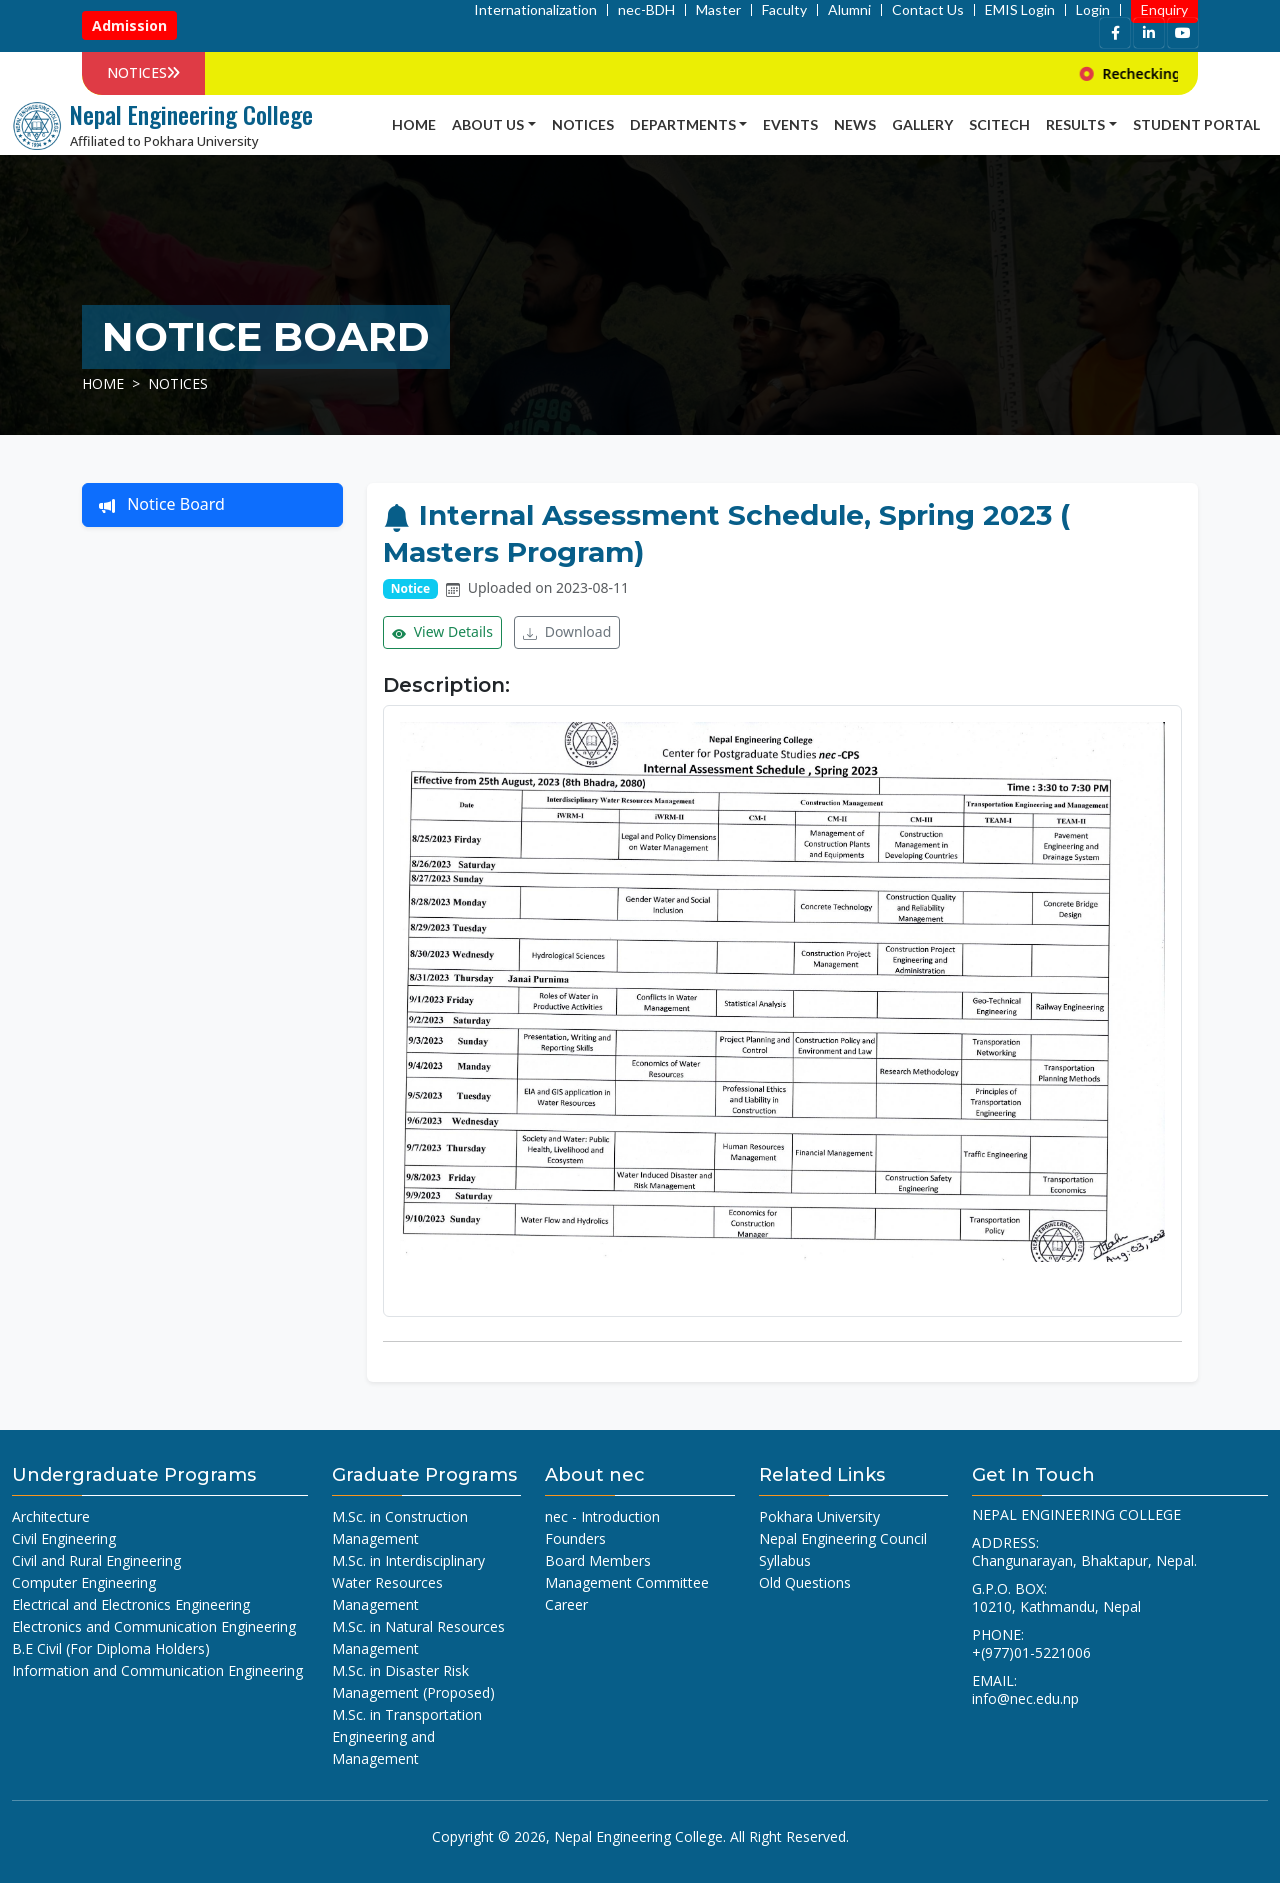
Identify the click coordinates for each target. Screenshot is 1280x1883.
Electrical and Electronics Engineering (131, 1604)
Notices (583, 124)
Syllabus (785, 1560)
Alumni (849, 10)
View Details (442, 632)
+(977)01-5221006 (1031, 1652)
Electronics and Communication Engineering (154, 1626)
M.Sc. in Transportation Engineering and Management (407, 1736)
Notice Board (162, 505)
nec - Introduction (602, 1516)
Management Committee (627, 1582)
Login (1093, 10)
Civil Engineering (64, 1538)
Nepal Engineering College (638, 1836)
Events (790, 124)
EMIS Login (1020, 10)
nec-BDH (646, 10)
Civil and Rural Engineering (96, 1560)
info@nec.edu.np (1025, 1698)
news (855, 124)
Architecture (51, 1516)
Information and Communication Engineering (157, 1670)
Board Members (598, 1560)
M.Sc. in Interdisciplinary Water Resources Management (408, 1582)
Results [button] (1075, 124)
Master (718, 10)
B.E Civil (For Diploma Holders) (111, 1648)
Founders (575, 1538)
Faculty (784, 10)
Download (567, 632)
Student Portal (1196, 124)
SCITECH (999, 124)
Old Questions (805, 1582)
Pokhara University (819, 1516)
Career (566, 1604)
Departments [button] (683, 124)
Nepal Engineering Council (843, 1538)
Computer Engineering (84, 1582)
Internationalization (535, 10)
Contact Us (928, 10)
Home (414, 124)
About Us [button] (488, 124)
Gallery (922, 124)
